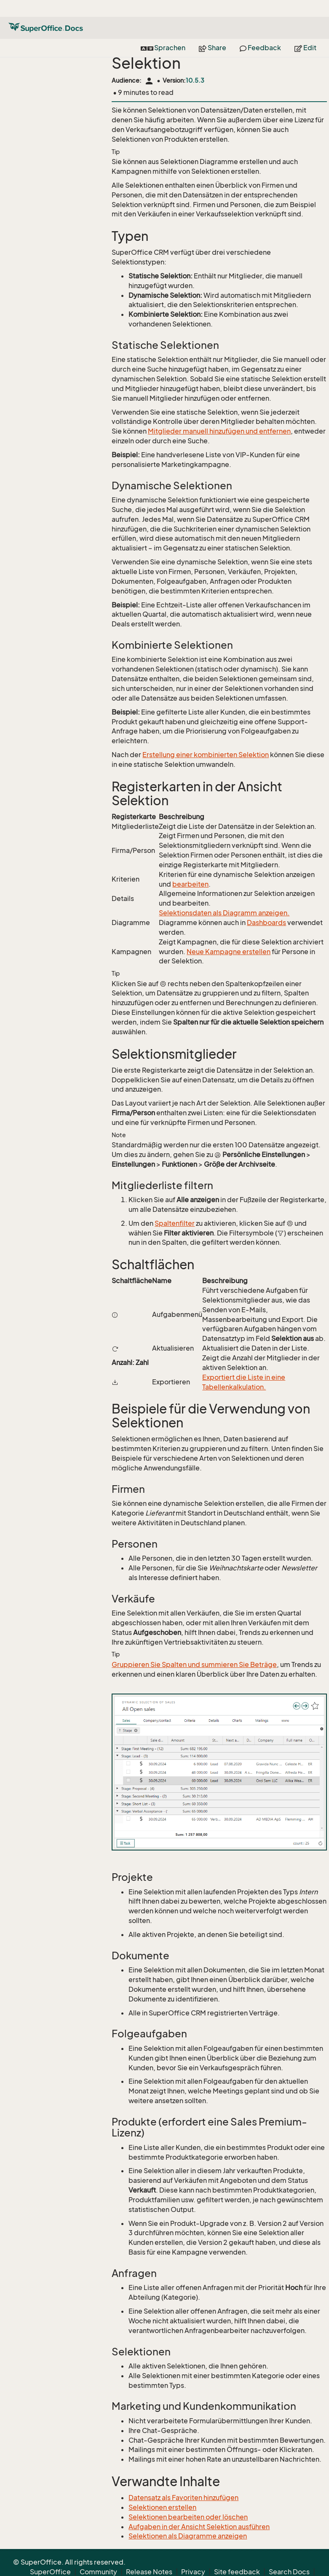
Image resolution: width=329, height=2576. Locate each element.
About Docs (210, 2564)
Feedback (260, 31)
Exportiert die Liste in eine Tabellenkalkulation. (243, 1382)
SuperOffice (50, 2555)
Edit (305, 31)
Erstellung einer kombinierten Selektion (205, 754)
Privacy (193, 2555)
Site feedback (237, 2555)
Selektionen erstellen (162, 2507)
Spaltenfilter (175, 1223)
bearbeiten (190, 884)
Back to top (297, 2564)
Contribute (255, 2564)
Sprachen (163, 31)
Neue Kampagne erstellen (228, 951)
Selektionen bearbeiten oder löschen (188, 2517)
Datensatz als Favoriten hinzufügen (183, 2497)
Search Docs (289, 2555)
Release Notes (149, 2555)
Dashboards (266, 922)
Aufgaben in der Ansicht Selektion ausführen (199, 2526)
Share (212, 31)
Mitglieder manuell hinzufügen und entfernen (219, 431)
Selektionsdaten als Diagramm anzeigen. (224, 913)
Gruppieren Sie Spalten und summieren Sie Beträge (194, 1664)
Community (98, 2555)
